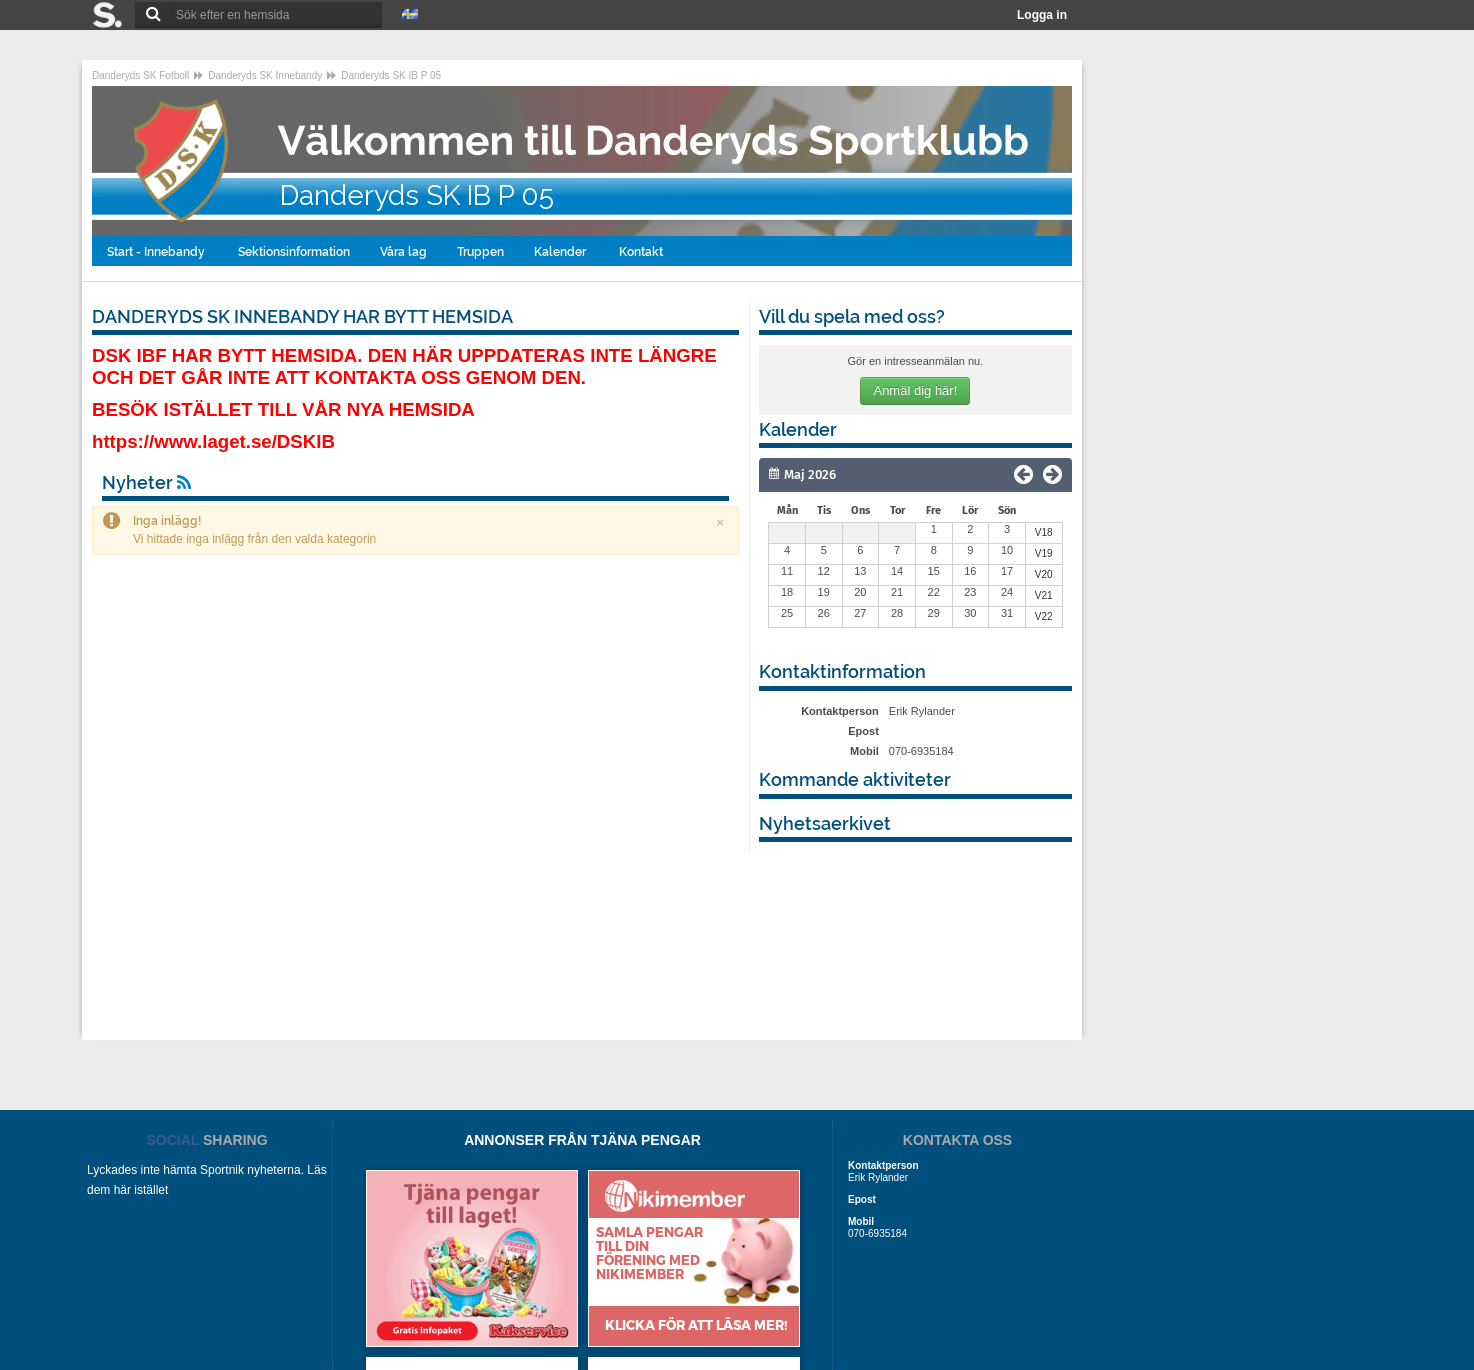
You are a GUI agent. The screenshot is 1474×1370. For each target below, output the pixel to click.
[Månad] (859, 475)
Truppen (480, 252)
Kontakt (642, 252)
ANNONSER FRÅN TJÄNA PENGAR (582, 1140)
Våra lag (403, 252)
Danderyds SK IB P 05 (391, 75)
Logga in (1042, 15)
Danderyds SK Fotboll (140, 75)
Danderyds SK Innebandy (265, 75)
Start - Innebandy (157, 252)
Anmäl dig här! (915, 390)
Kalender (561, 252)
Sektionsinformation (294, 252)
